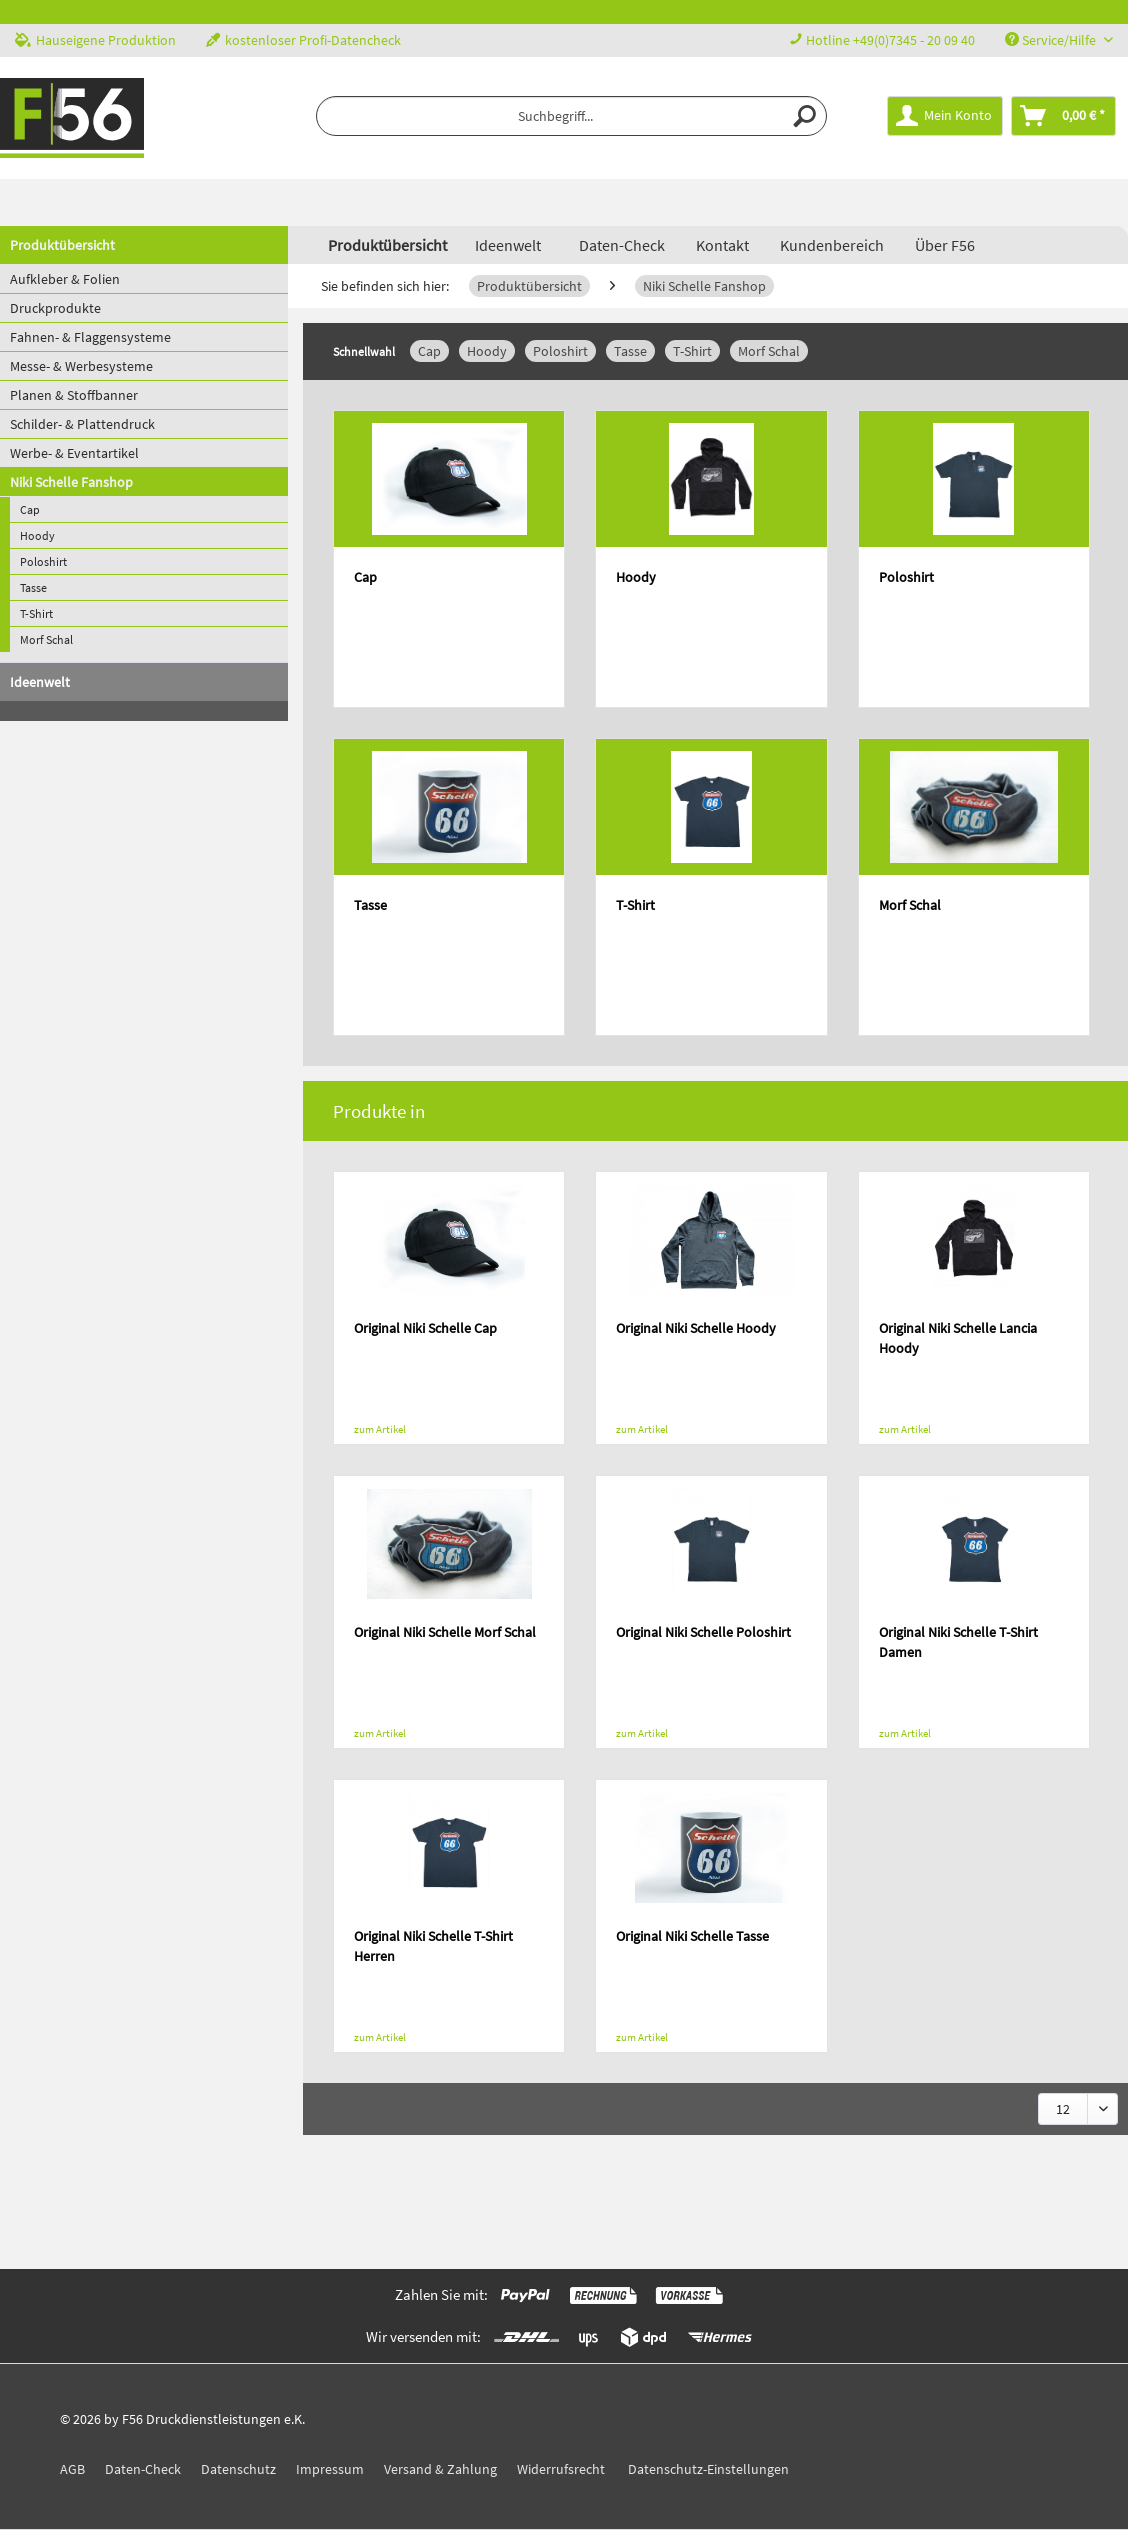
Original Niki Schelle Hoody (696, 1328)
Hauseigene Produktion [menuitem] (95, 40)
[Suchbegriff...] (572, 116)
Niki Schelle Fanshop (71, 482)
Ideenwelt (40, 682)
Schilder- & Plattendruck (82, 424)
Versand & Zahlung (440, 2469)
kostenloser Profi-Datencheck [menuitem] (303, 40)
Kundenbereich (832, 245)
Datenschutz (238, 2469)
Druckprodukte (55, 308)
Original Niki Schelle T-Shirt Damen (958, 1642)
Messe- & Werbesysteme (81, 366)
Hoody (37, 535)
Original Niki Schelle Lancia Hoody (958, 1338)
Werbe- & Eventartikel (74, 453)
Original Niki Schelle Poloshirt (703, 1632)
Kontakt (722, 245)
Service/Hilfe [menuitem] (1052, 40)
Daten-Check (622, 245)
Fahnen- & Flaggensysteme (90, 337)
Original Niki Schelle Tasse (692, 1936)
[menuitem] (572, 116)
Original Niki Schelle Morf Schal (445, 1632)
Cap (30, 509)
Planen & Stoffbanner (74, 395)
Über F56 (945, 245)
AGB (72, 2469)
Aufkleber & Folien (65, 279)
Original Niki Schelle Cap (425, 1328)
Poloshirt (43, 561)
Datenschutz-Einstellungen (708, 2469)
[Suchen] (806, 116)
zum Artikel (380, 1429)
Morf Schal (46, 639)
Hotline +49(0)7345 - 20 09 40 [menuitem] (882, 40)
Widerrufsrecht (561, 2469)
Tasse (33, 587)
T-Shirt (36, 613)
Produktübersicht (62, 245)
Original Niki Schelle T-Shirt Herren (433, 1946)
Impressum (330, 2469)
